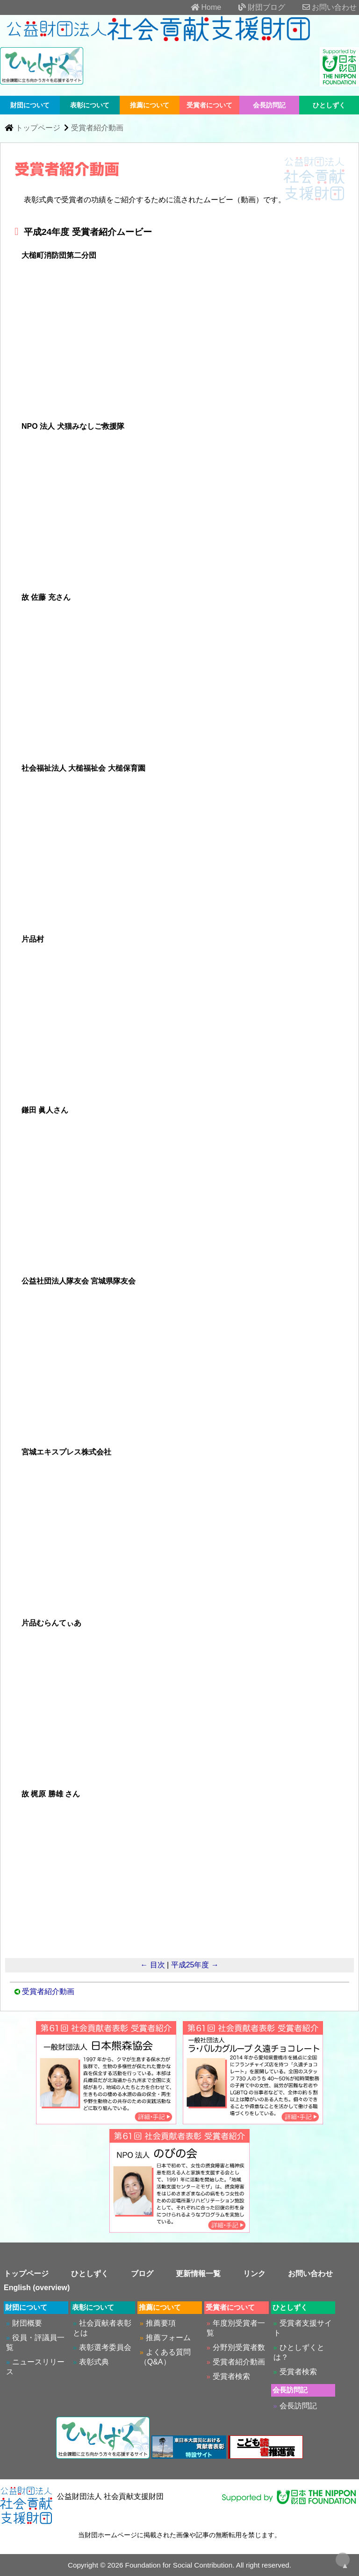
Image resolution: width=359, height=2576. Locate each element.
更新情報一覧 (198, 2274)
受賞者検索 (231, 2376)
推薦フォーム (168, 2338)
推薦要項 (161, 2323)
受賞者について (209, 105)
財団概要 (27, 2323)
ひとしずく (329, 105)
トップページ (37, 128)
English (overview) (37, 2288)
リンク (254, 2274)
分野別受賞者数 (239, 2347)
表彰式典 (94, 2362)
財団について (30, 105)
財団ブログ (254, 7)
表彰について (89, 105)
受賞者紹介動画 (97, 128)
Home (198, 7)
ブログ (142, 2274)
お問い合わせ (322, 7)
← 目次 (152, 1965)
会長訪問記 (269, 105)
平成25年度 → (195, 1965)
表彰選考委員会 (105, 2347)
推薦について (149, 105)
